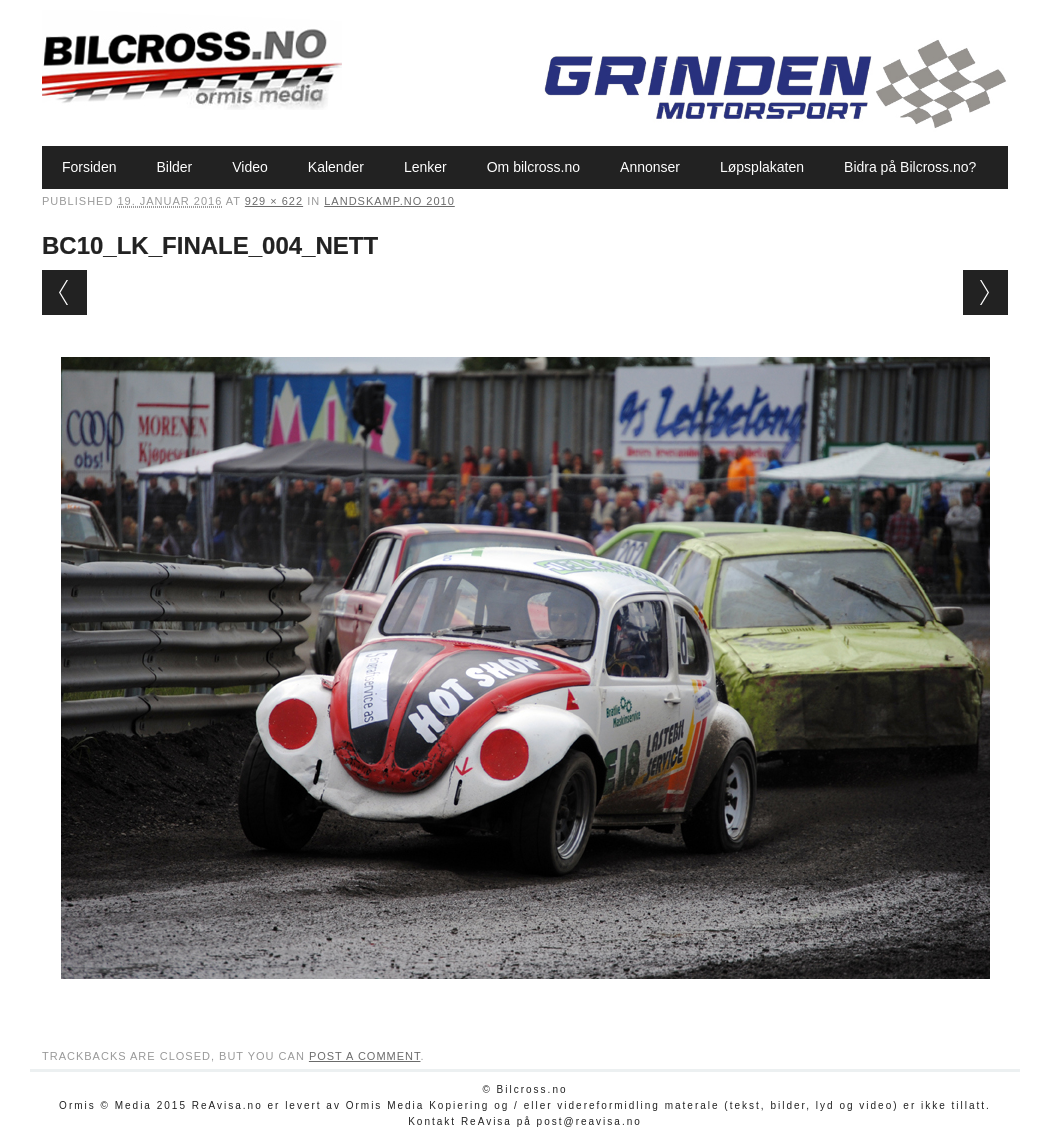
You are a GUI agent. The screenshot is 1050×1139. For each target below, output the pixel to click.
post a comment (365, 1056)
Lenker (425, 167)
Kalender (336, 167)
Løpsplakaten (762, 167)
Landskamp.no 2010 (389, 201)
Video (250, 167)
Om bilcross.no (533, 167)
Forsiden (89, 167)
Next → (985, 292)
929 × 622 (274, 201)
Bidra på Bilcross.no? (910, 167)
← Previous (64, 292)
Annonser (650, 167)
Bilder (174, 167)
